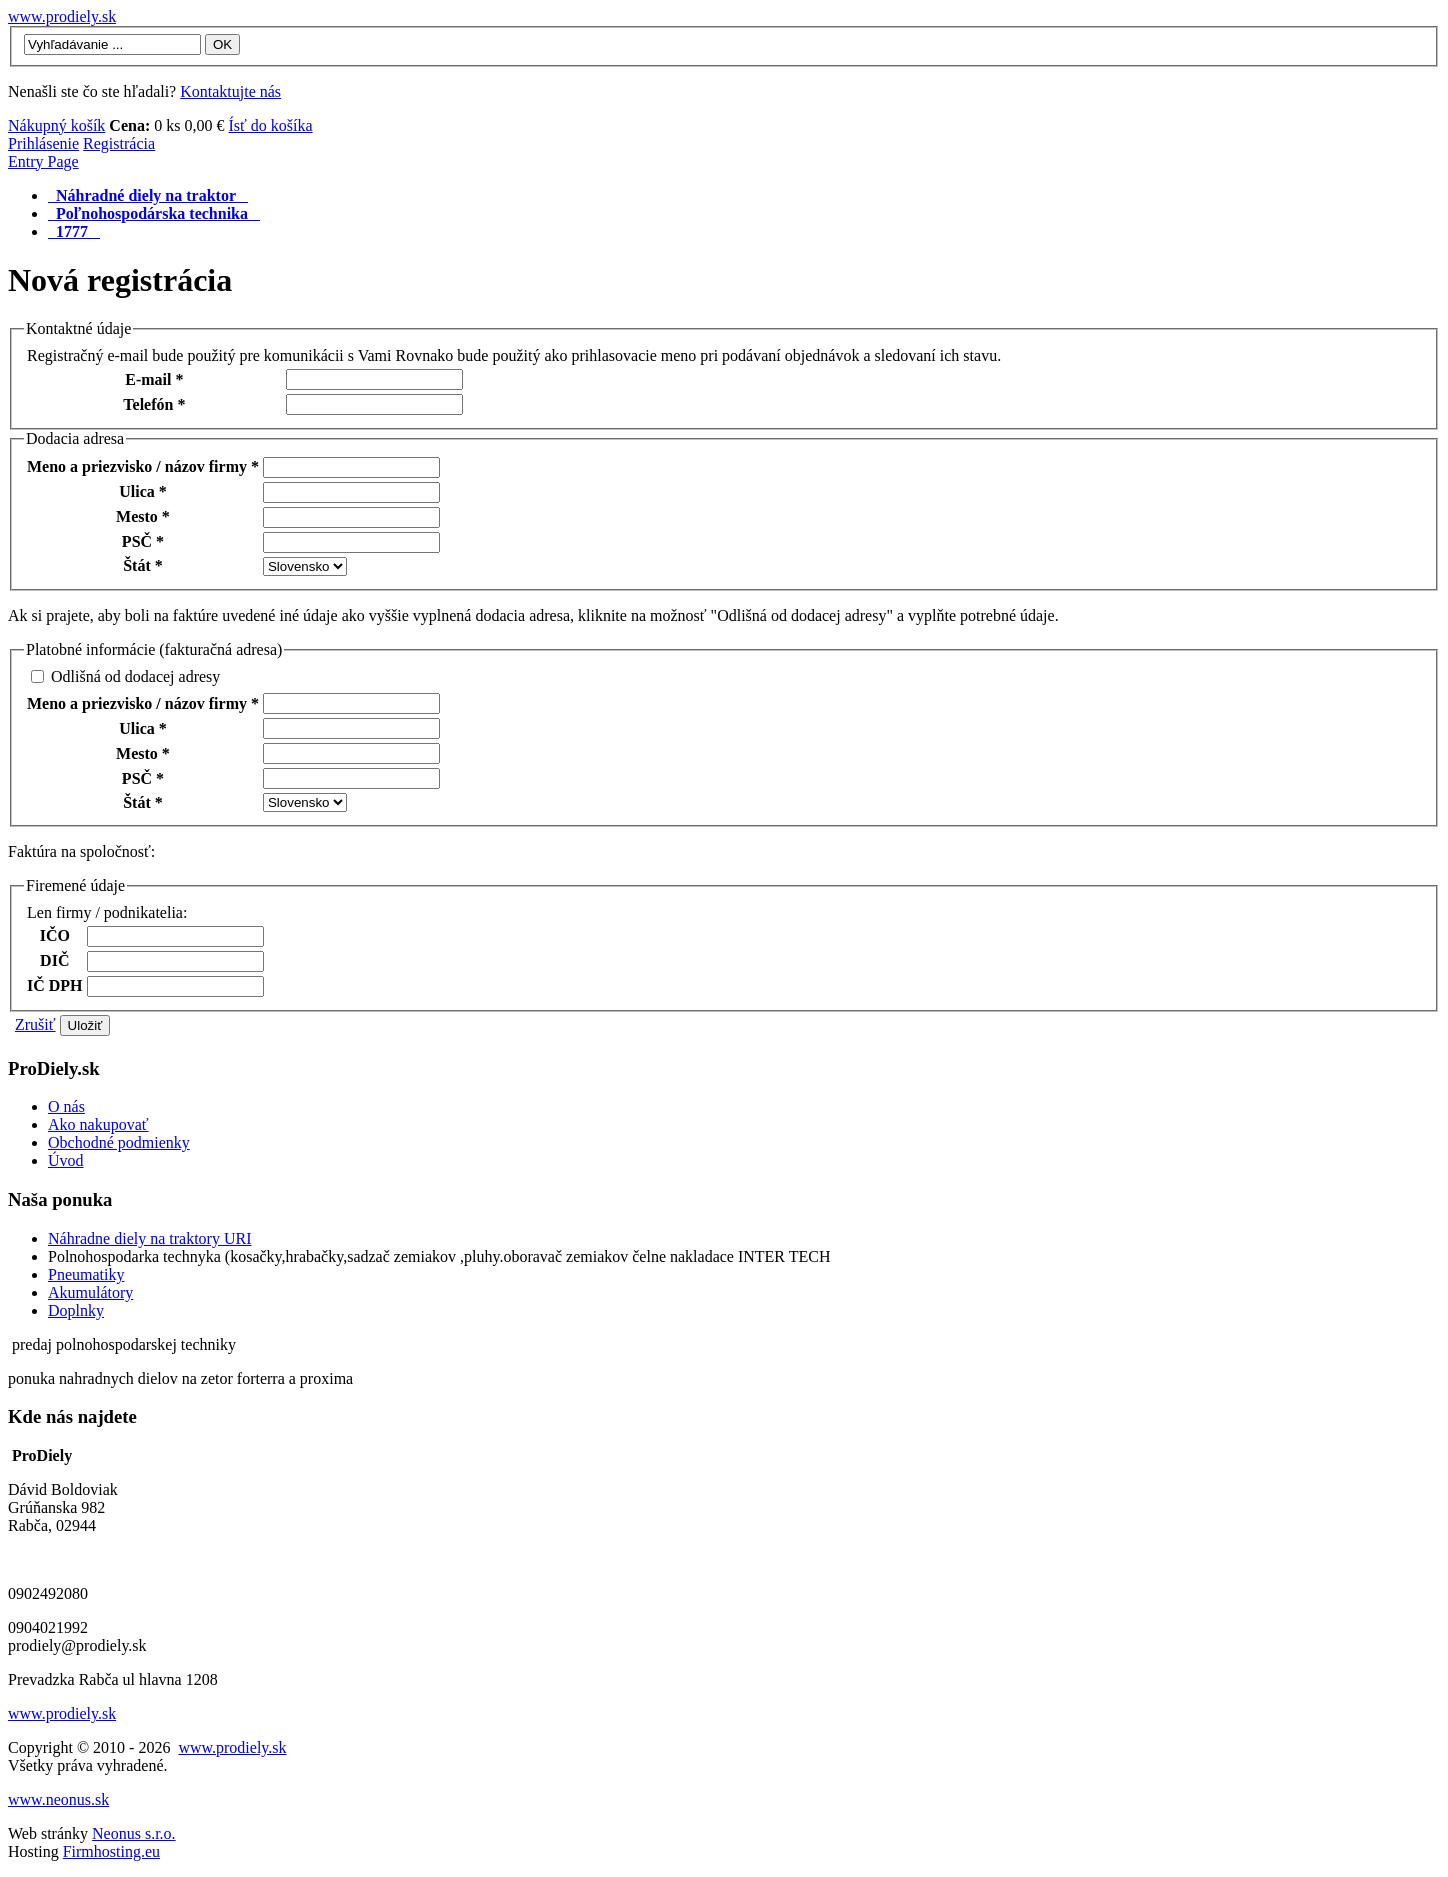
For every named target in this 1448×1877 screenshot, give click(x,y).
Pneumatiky (86, 1274)
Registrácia (119, 143)
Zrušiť (35, 1024)
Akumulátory (90, 1292)
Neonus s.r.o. (134, 1833)
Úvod (66, 1160)
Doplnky (76, 1310)
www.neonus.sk (58, 1799)
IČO (55, 935)
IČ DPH (55, 985)
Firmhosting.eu (111, 1851)
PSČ (143, 541)
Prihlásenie (43, 143)
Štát (143, 565)
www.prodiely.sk (62, 16)
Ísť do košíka (270, 125)
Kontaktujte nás (230, 91)
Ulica (143, 491)
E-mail (154, 379)
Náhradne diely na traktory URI (149, 1238)
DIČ (54, 960)
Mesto (143, 516)
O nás (66, 1106)
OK (222, 44)
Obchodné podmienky (119, 1142)
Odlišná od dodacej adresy (135, 676)
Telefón (154, 404)
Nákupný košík (56, 125)
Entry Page (43, 161)
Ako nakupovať (98, 1124)
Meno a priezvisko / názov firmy (143, 466)
